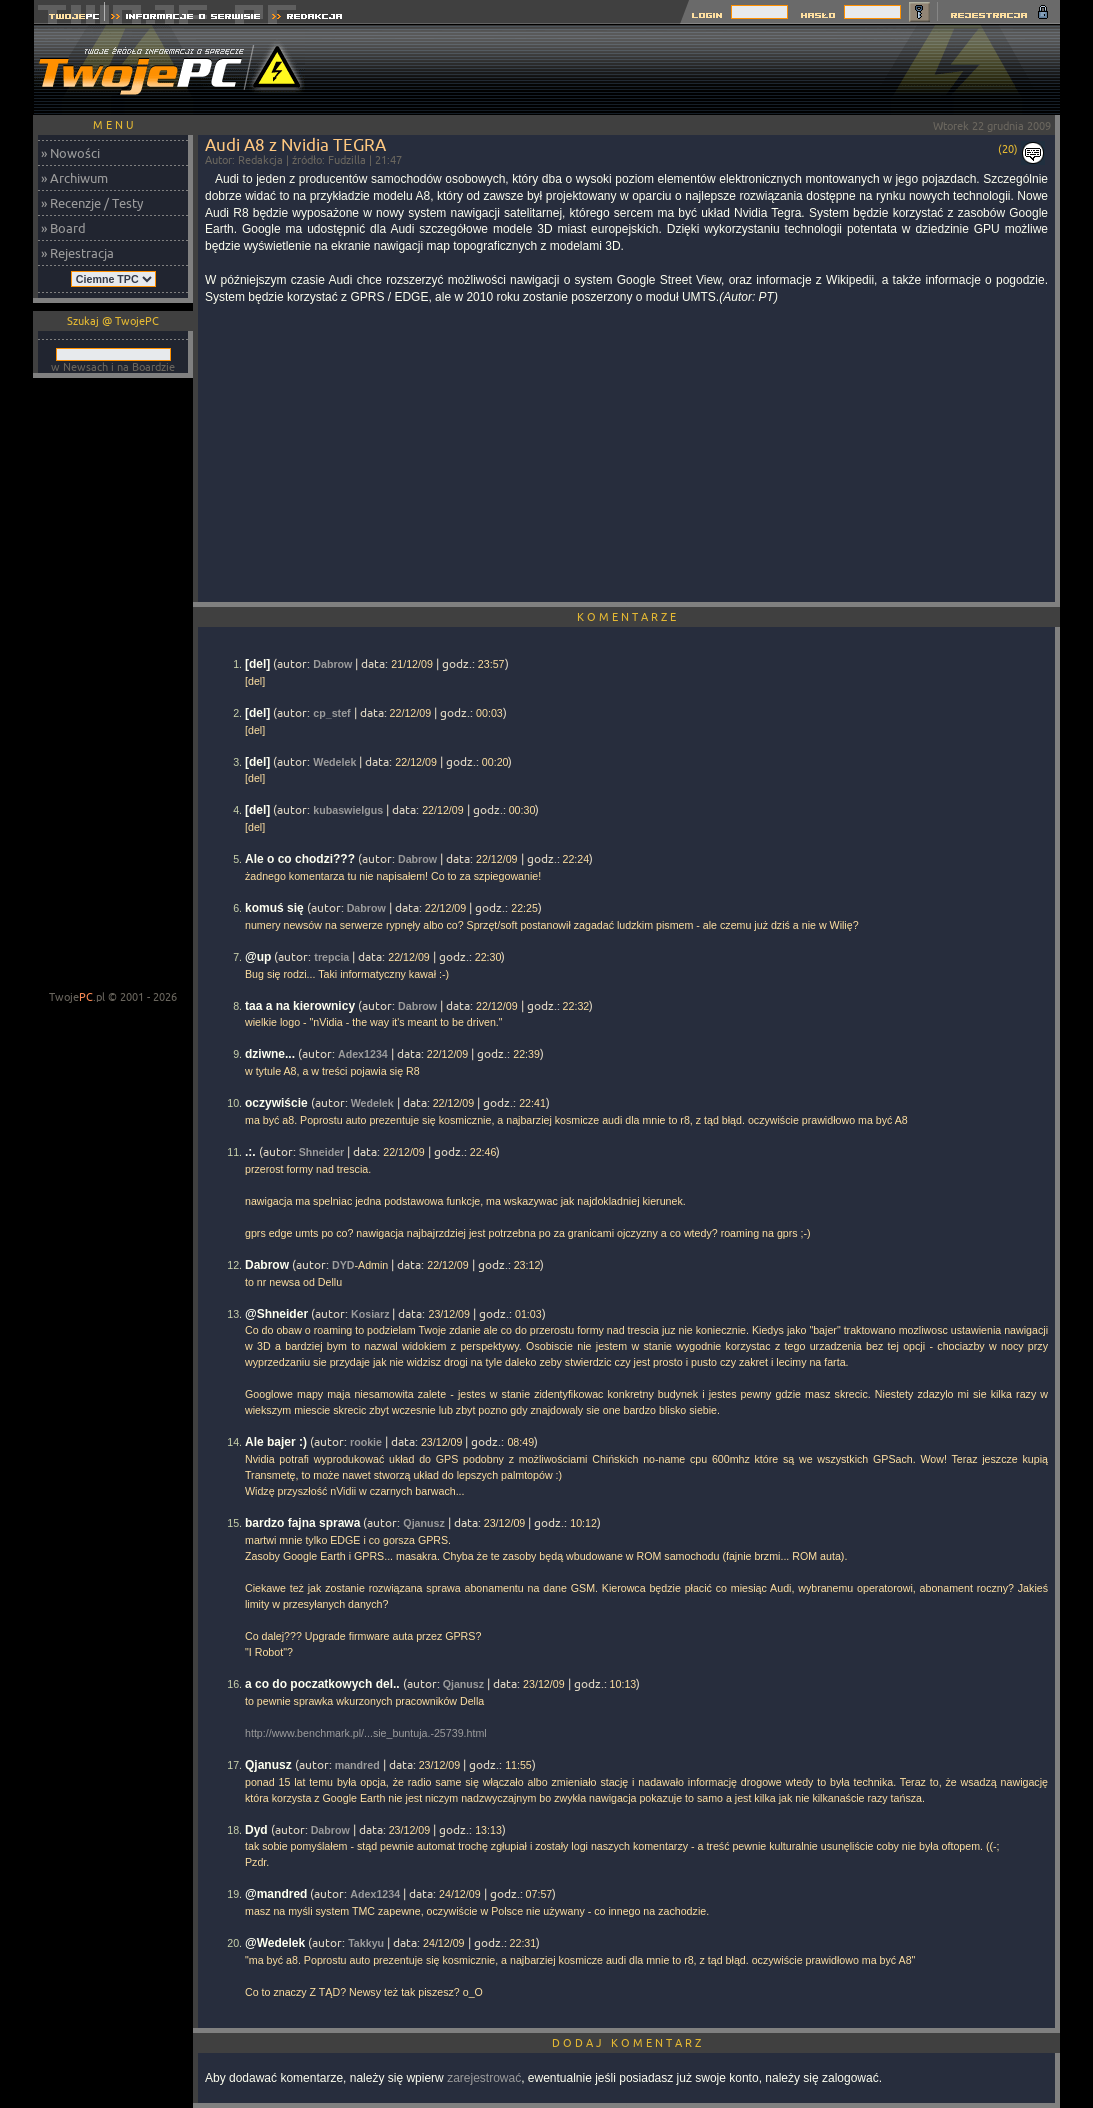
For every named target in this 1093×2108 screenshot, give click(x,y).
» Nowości (70, 153)
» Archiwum (74, 178)
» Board (63, 228)
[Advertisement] (696, 70)
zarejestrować (484, 2078)
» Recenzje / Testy (92, 203)
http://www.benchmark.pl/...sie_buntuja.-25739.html (366, 1733)
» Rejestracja (77, 253)
